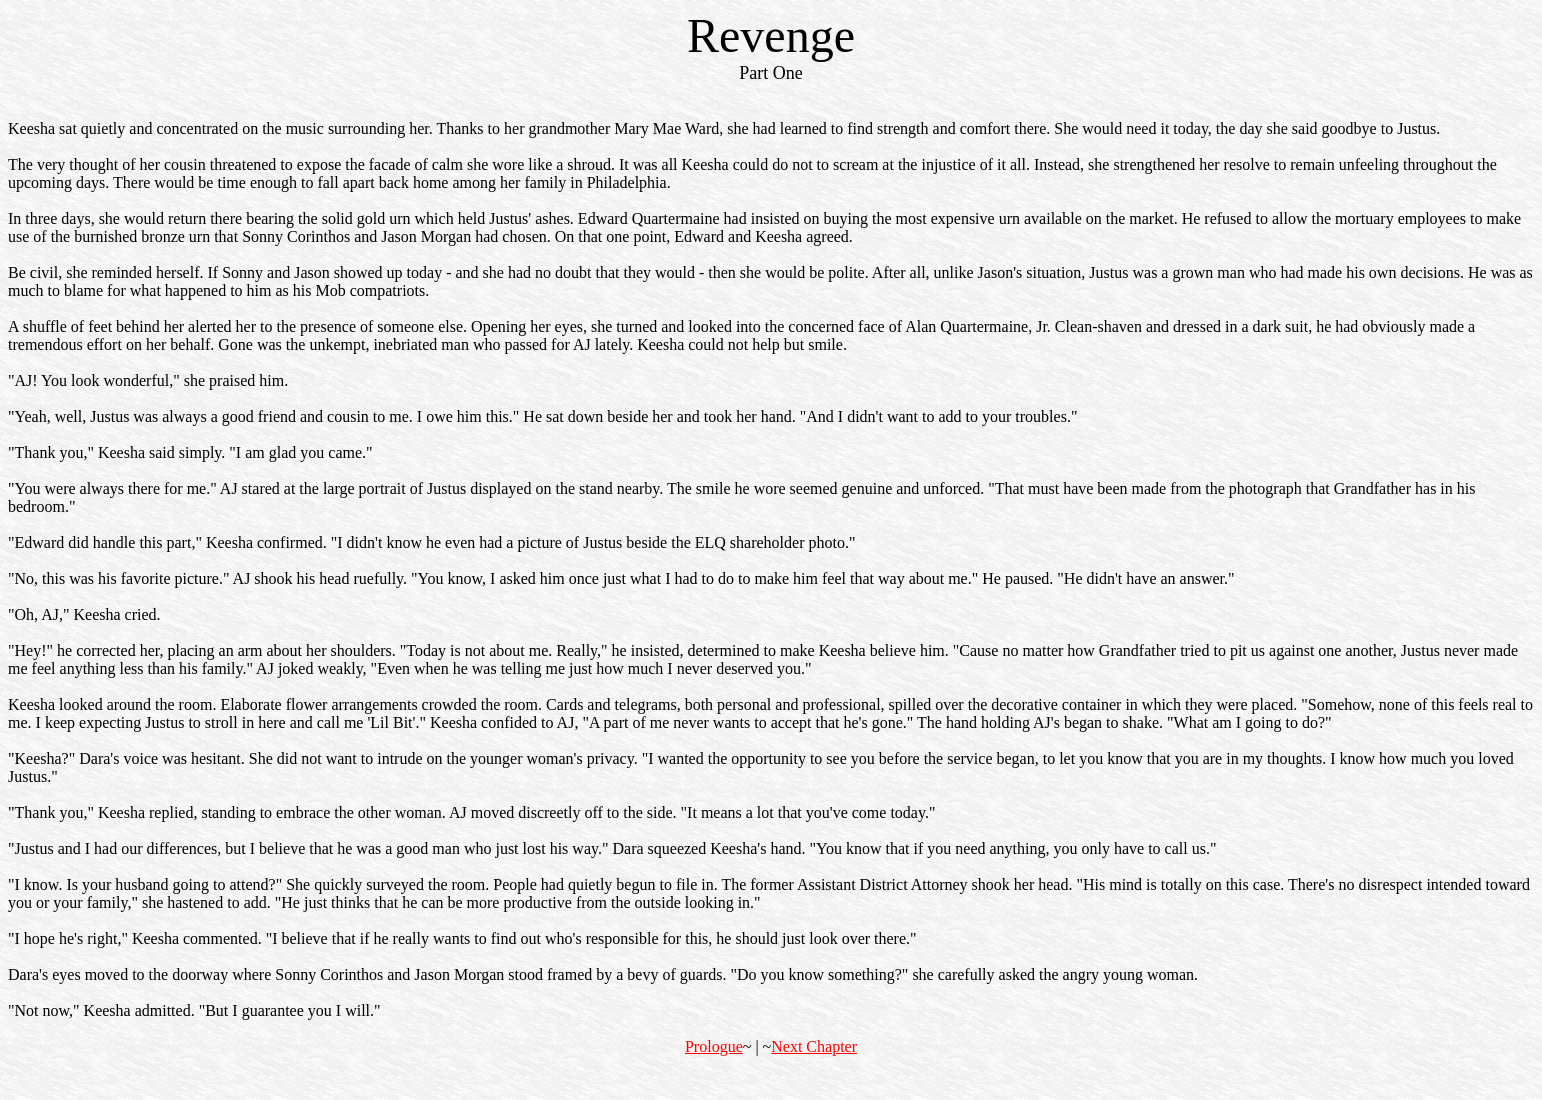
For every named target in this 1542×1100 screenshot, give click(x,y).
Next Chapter (814, 1046)
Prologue (714, 1046)
